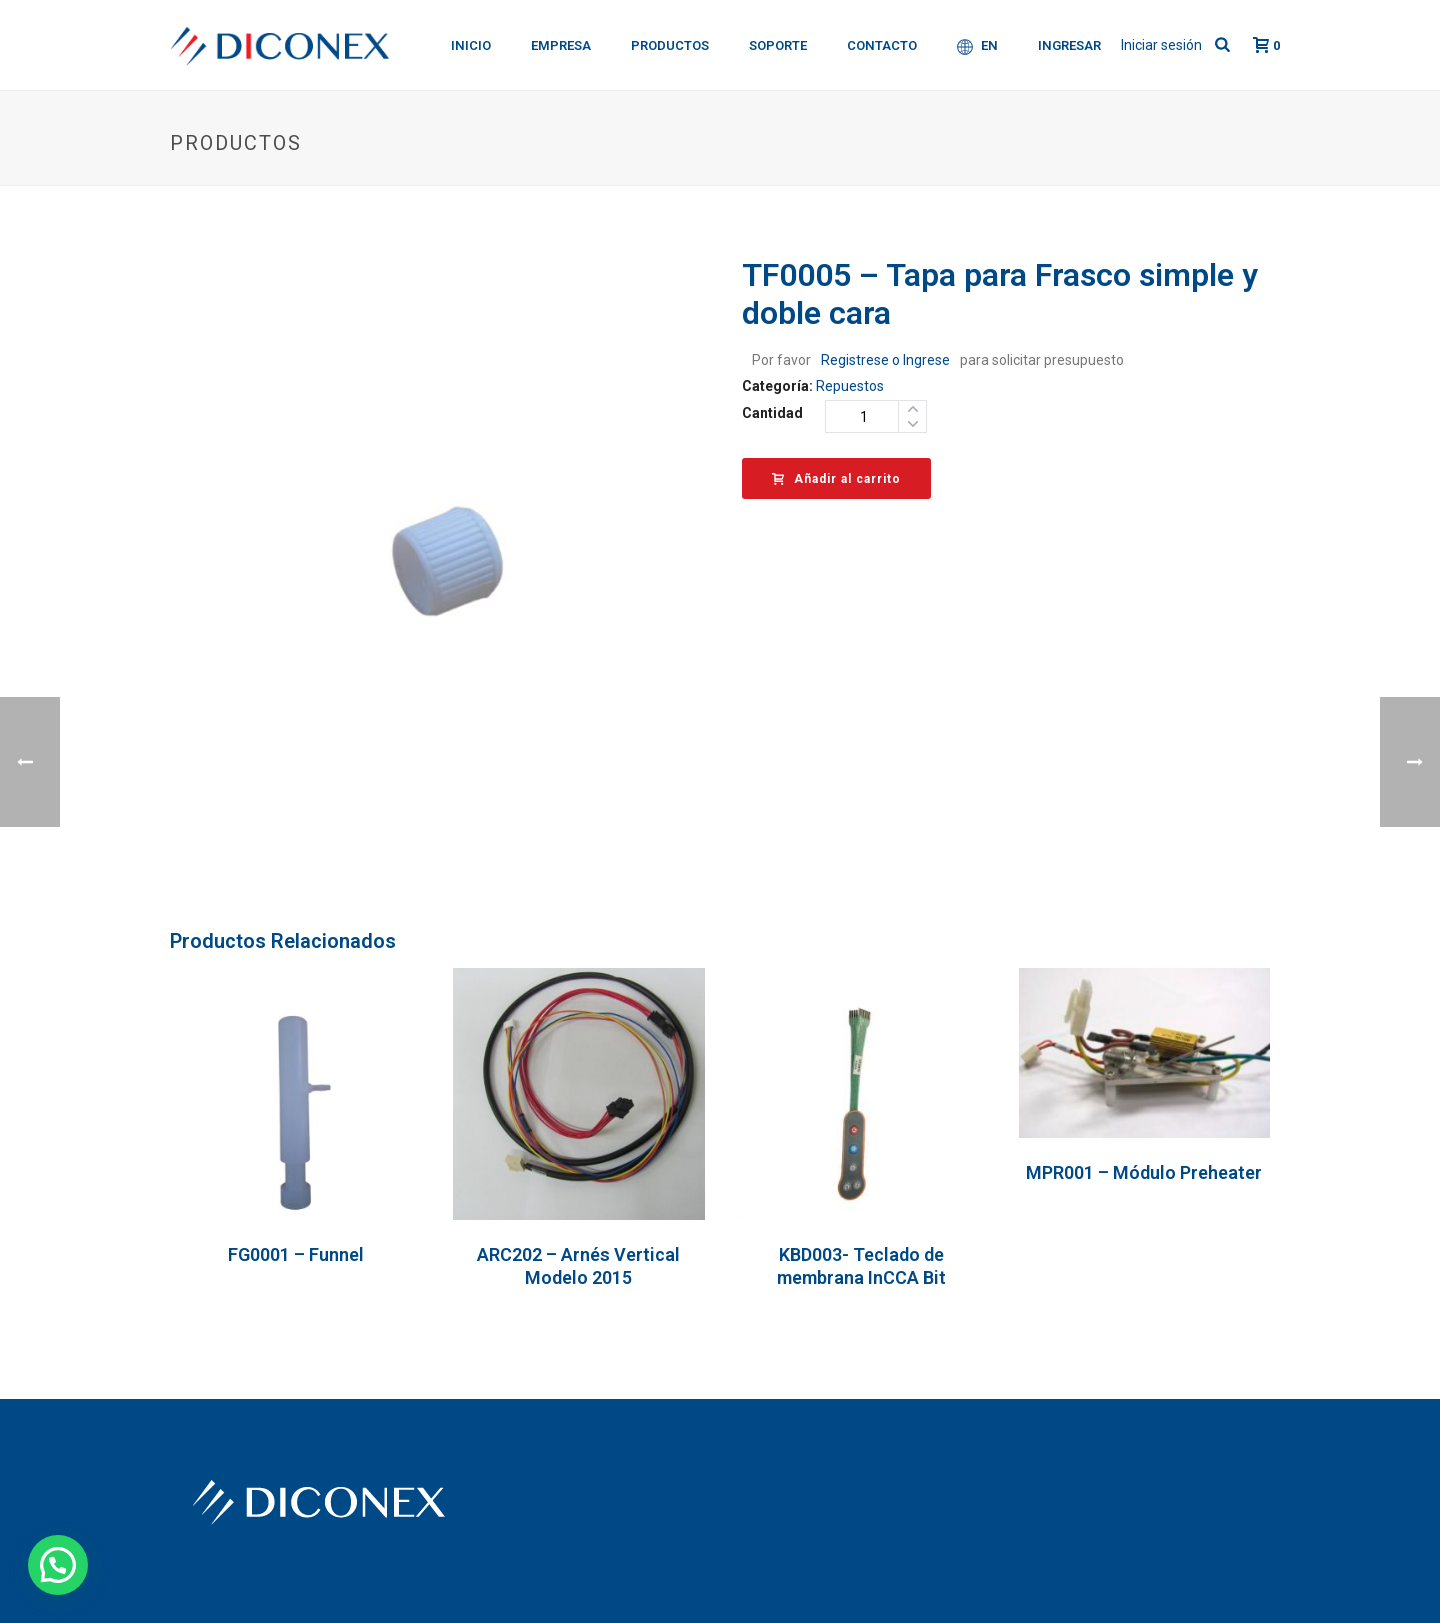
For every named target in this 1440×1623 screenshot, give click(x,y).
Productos (670, 45)
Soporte (778, 45)
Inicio (471, 45)
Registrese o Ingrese (885, 360)
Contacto (882, 45)
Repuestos (850, 386)
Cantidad (772, 413)
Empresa (561, 45)
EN (977, 46)
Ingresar (1069, 45)
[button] (58, 1565)
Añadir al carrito (836, 479)
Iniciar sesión (1161, 45)
